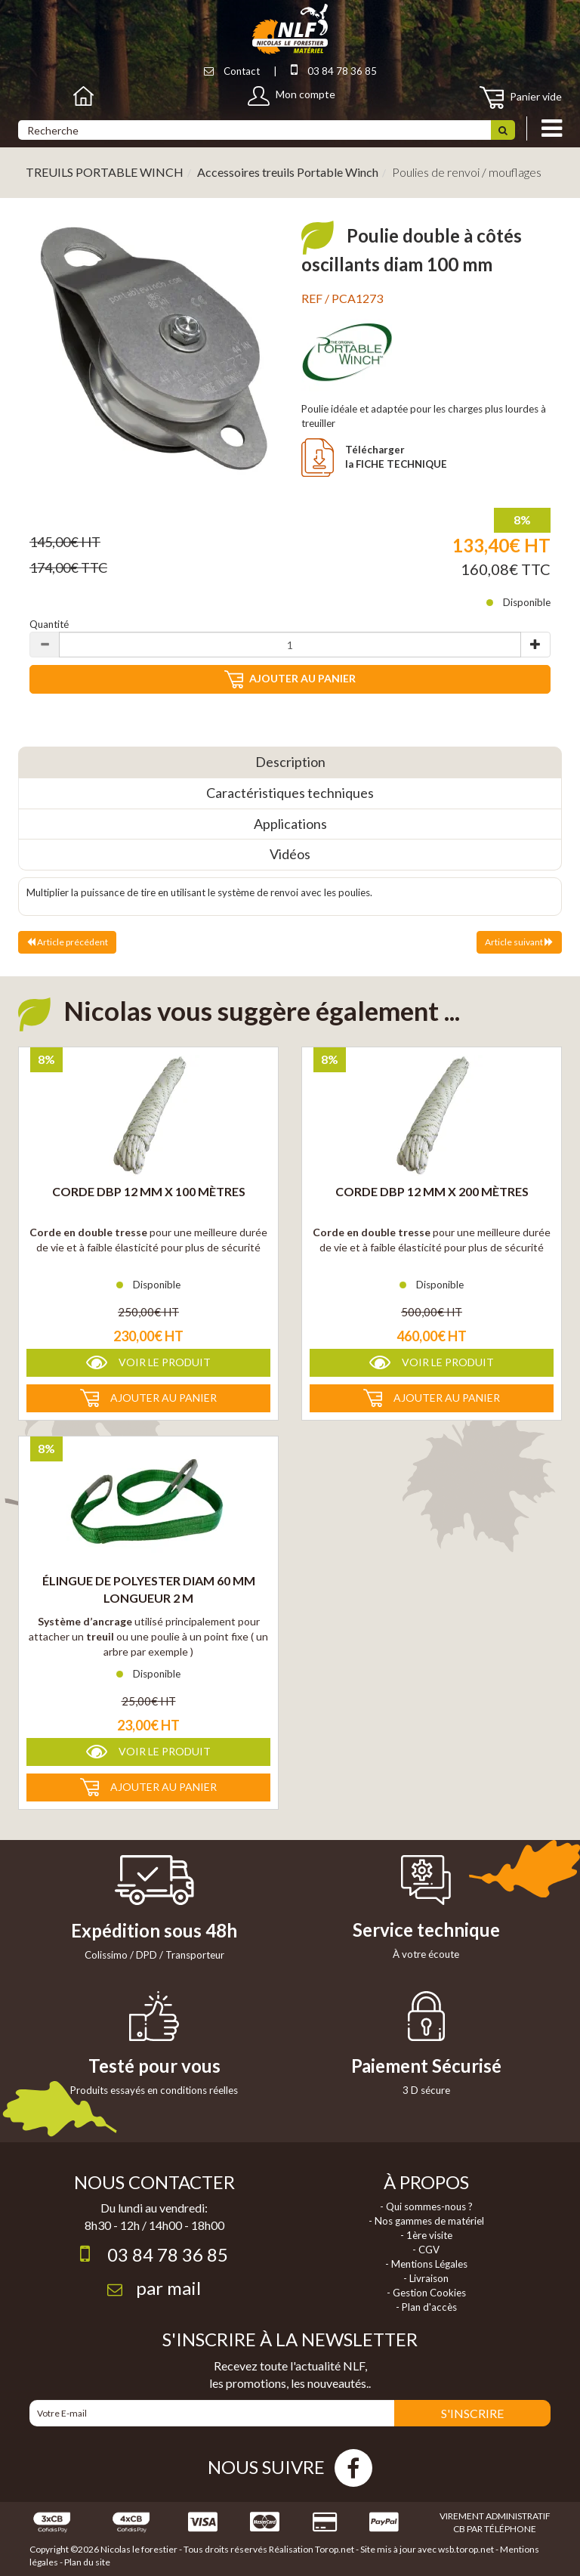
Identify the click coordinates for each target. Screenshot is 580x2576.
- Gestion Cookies (426, 2293)
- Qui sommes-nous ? (426, 2206)
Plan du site (87, 2562)
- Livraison (426, 2278)
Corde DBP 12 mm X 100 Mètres (148, 1191)
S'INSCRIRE (472, 2413)
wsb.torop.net (466, 2549)
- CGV (426, 2250)
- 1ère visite (426, 2235)
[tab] (290, 762)
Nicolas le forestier (138, 2549)
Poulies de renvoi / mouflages (466, 172)
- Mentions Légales (426, 2264)
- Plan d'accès (426, 2307)
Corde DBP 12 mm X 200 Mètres (432, 1191)
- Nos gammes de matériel (426, 2221)
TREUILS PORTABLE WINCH (105, 172)
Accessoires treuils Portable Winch (287, 172)
